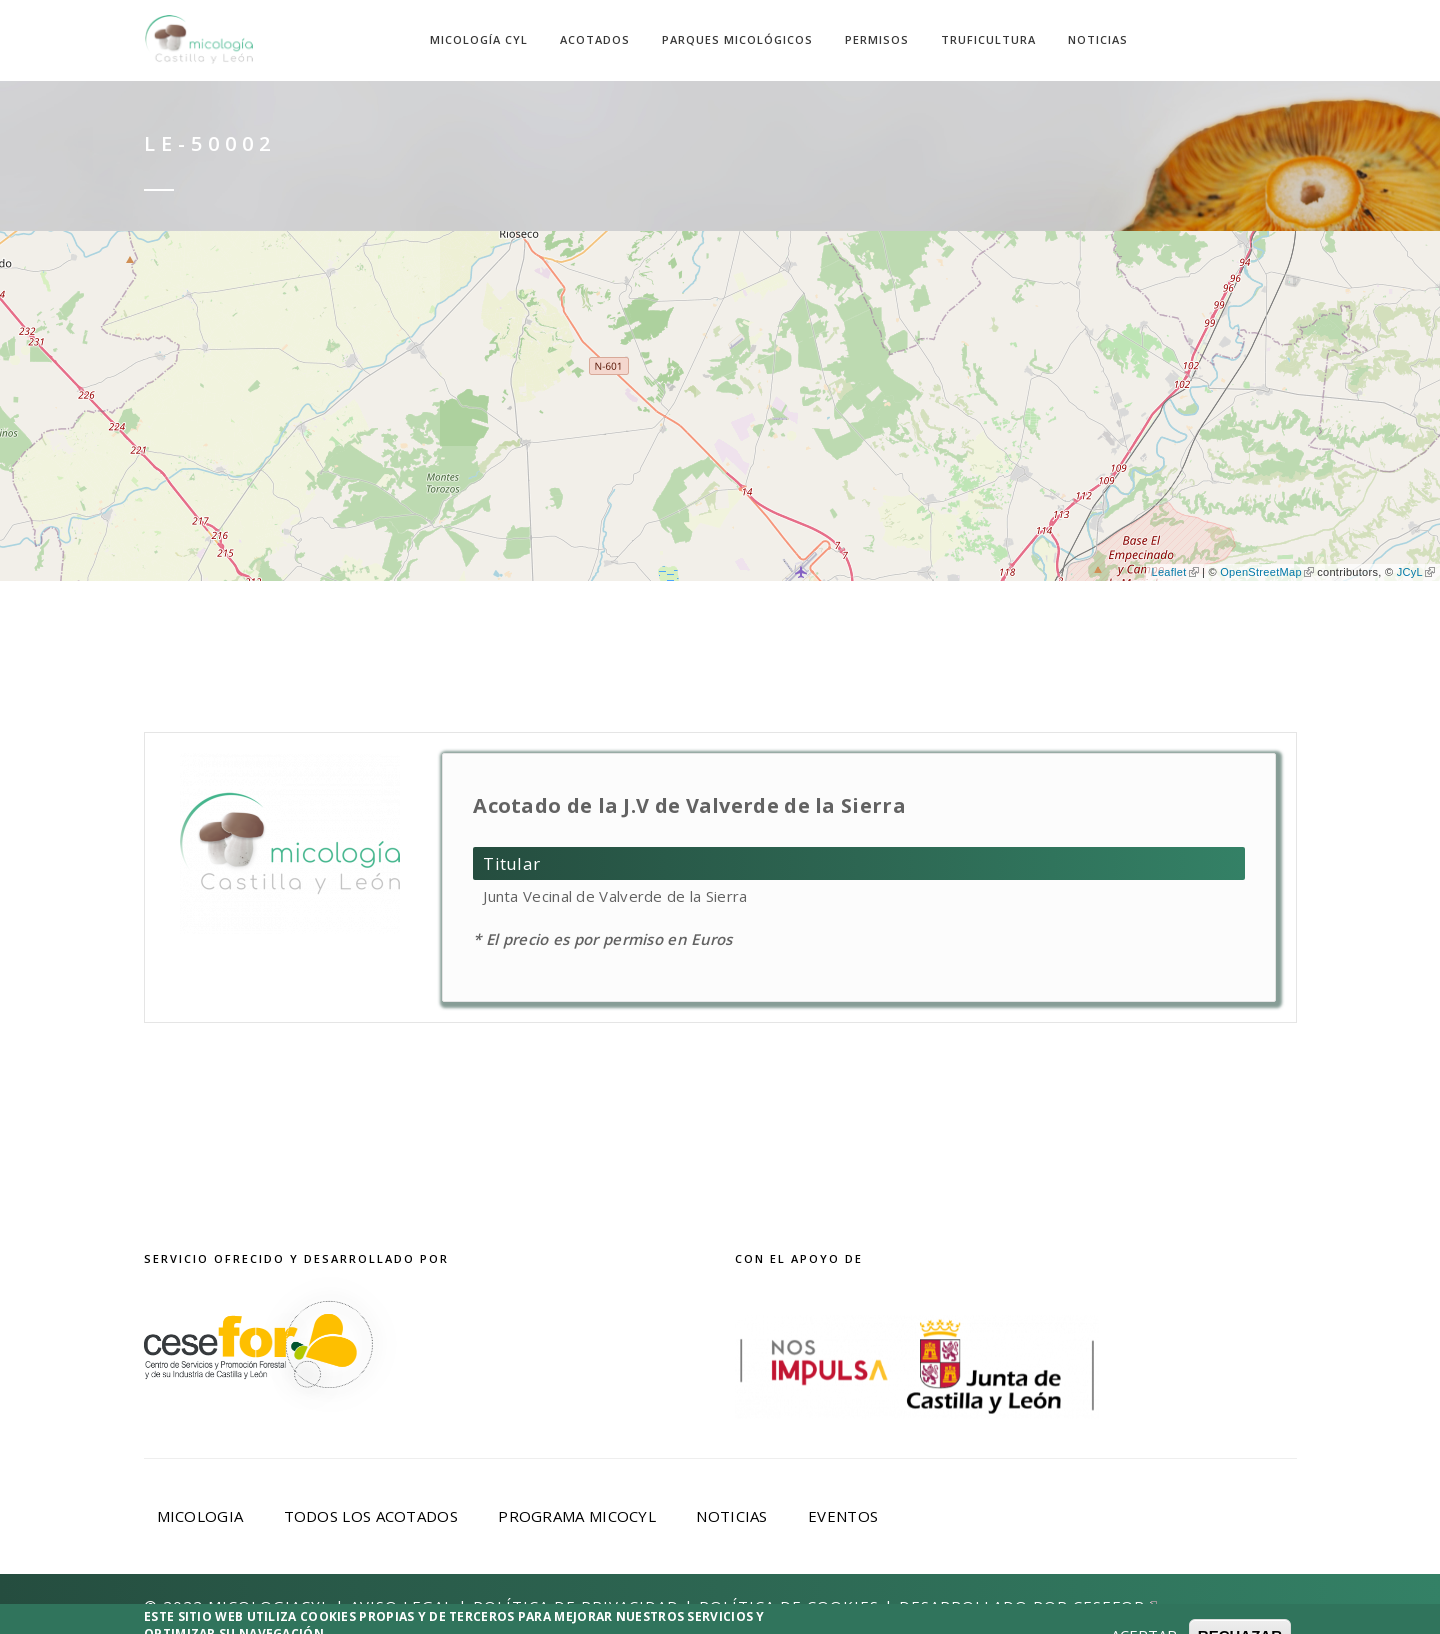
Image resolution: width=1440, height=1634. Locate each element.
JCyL (1416, 572)
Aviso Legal (401, 1606)
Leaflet (1174, 572)
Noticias (1098, 39)
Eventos (843, 1516)
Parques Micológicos (737, 39)
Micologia (200, 1516)
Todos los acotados (371, 1516)
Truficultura (988, 39)
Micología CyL (479, 39)
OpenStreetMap (1267, 572)
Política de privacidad (576, 1606)
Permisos (877, 39)
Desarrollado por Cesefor (1028, 1606)
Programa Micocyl (577, 1516)
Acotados (595, 39)
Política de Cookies (789, 1606)
